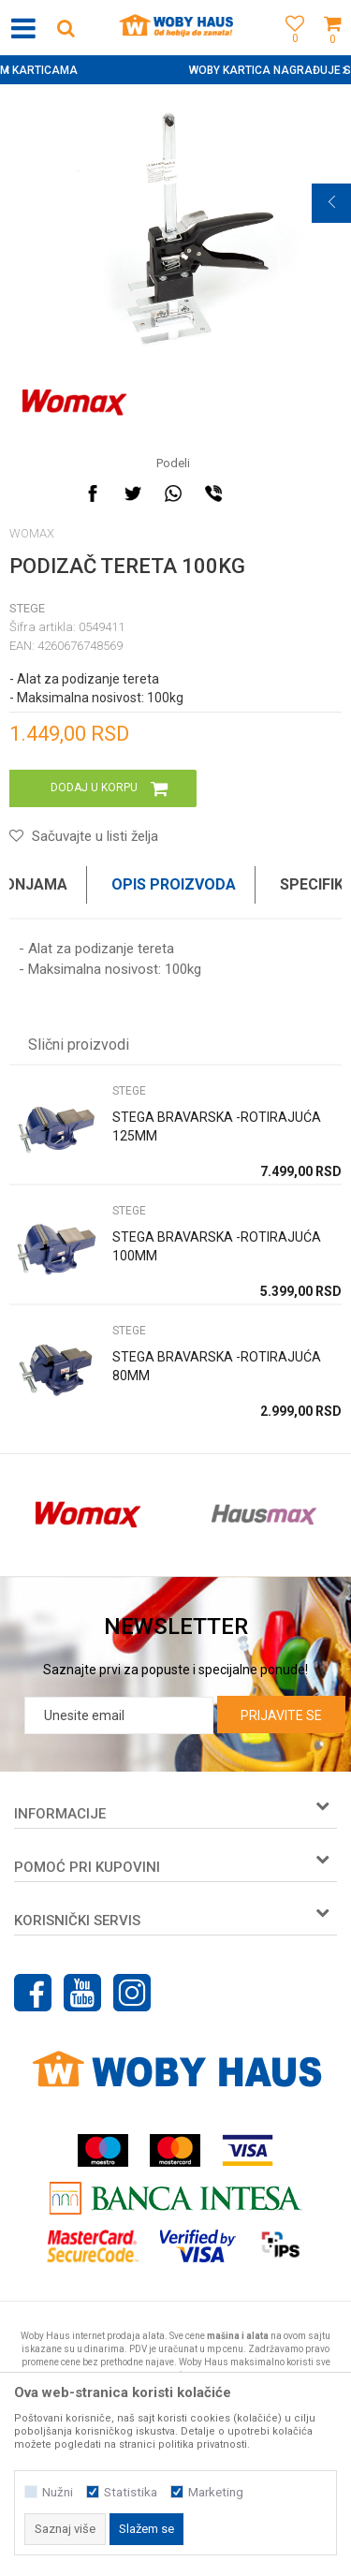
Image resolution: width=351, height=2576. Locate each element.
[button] (65, 27)
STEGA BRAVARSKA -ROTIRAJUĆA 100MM (216, 1246)
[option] (175, 70)
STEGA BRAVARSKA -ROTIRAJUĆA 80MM (216, 1366)
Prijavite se (281, 1715)
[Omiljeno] (290, 49)
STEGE (27, 608)
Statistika (130, 2492)
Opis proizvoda (173, 884)
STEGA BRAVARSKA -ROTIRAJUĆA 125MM (216, 1126)
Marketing (215, 2492)
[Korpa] (332, 49)
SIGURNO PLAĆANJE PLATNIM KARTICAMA (173, 70)
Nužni (57, 2492)
